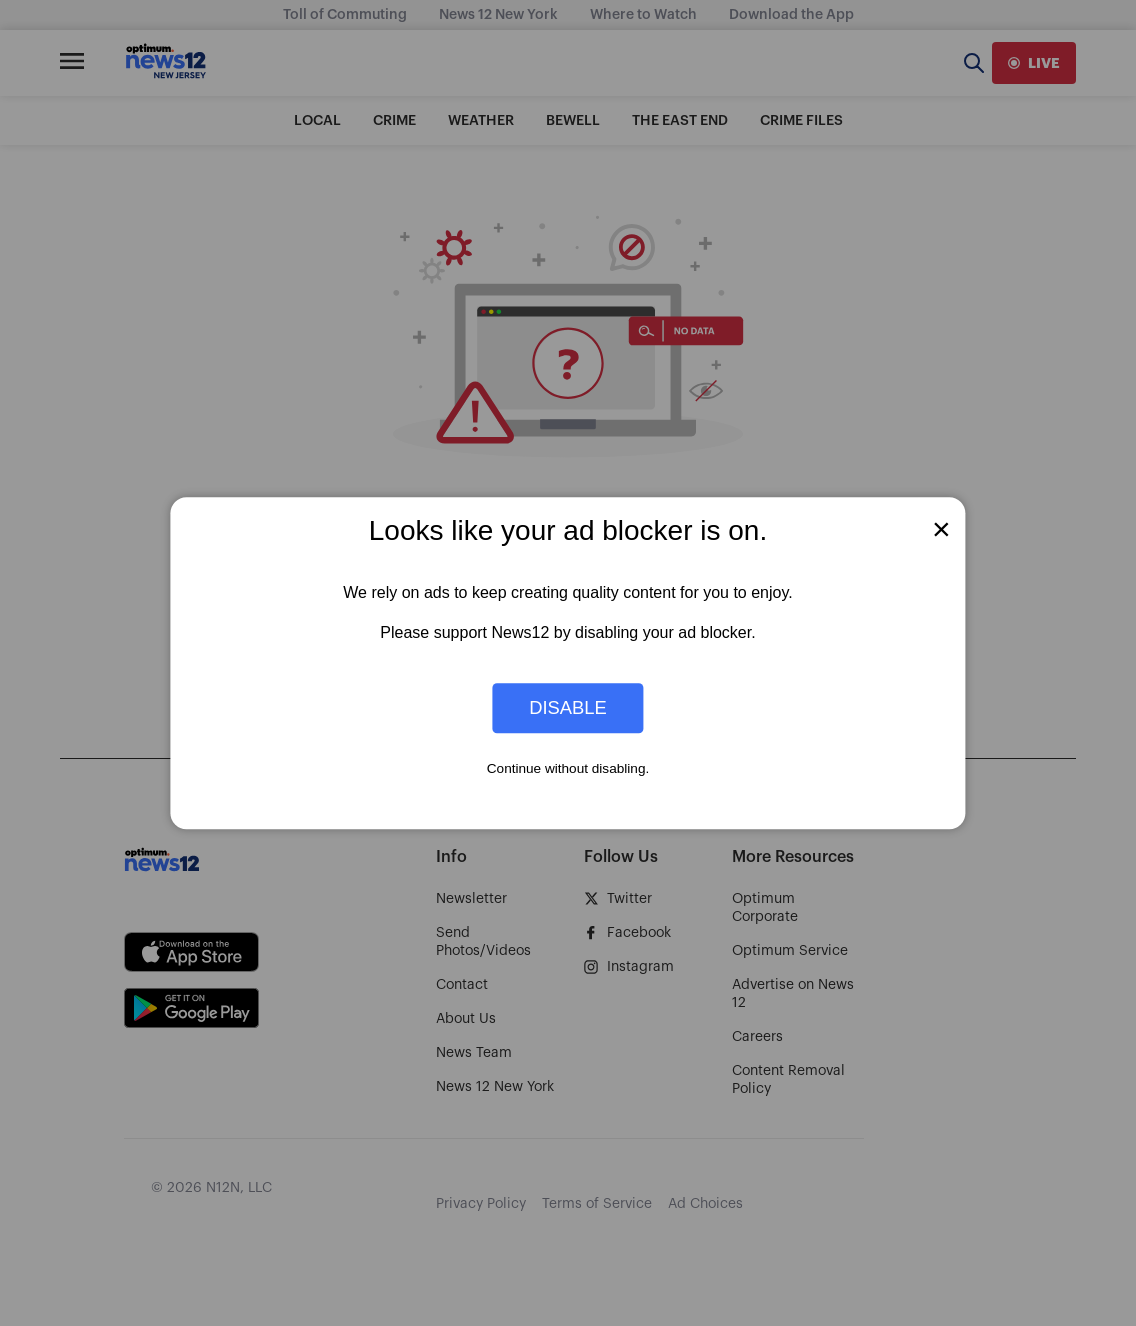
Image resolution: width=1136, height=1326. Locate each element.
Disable (568, 707)
